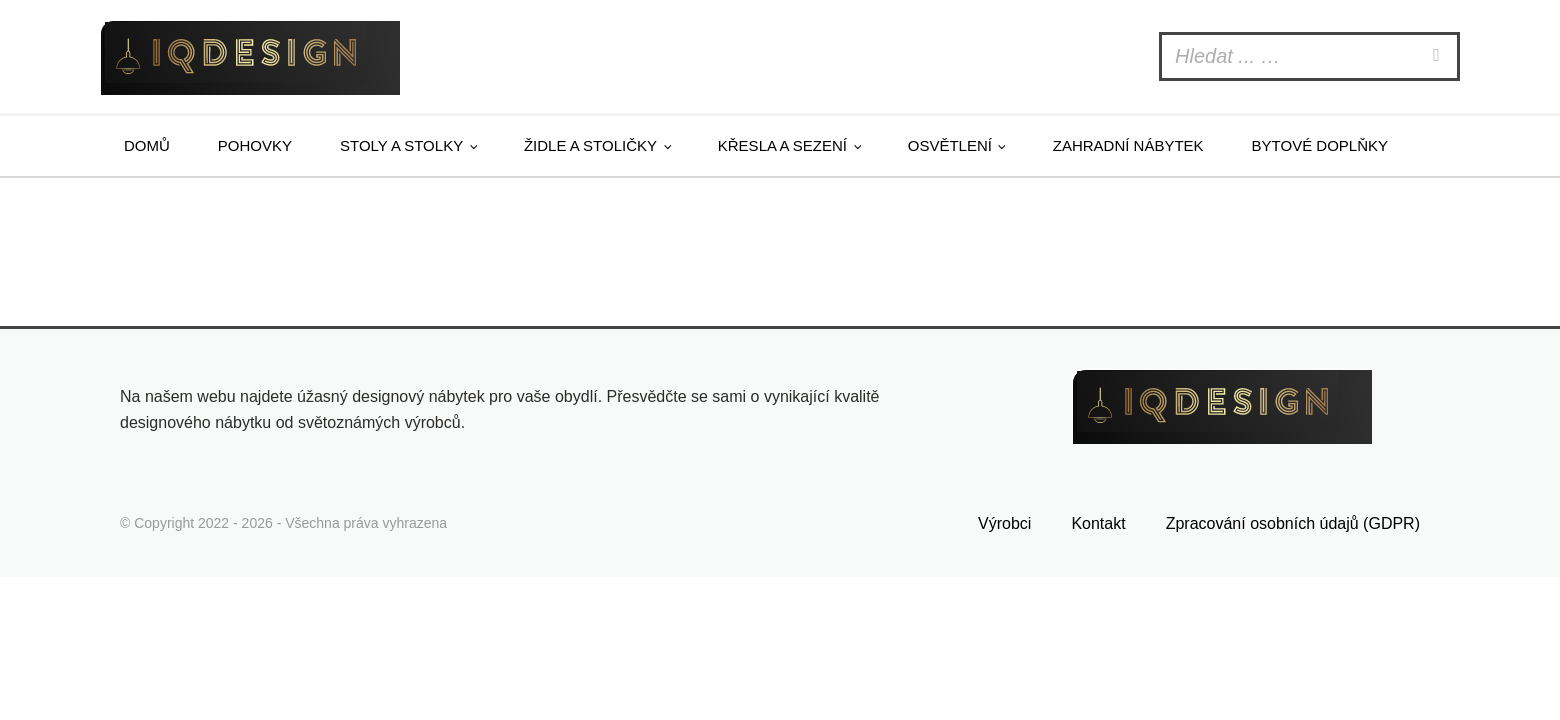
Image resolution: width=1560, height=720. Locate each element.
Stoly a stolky (401, 145)
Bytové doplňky (1320, 145)
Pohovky (255, 145)
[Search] (1439, 56)
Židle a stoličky (590, 145)
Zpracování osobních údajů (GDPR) (1293, 523)
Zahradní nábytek (1128, 145)
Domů (147, 145)
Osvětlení (950, 145)
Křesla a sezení (782, 145)
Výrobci (1004, 523)
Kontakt (1098, 523)
